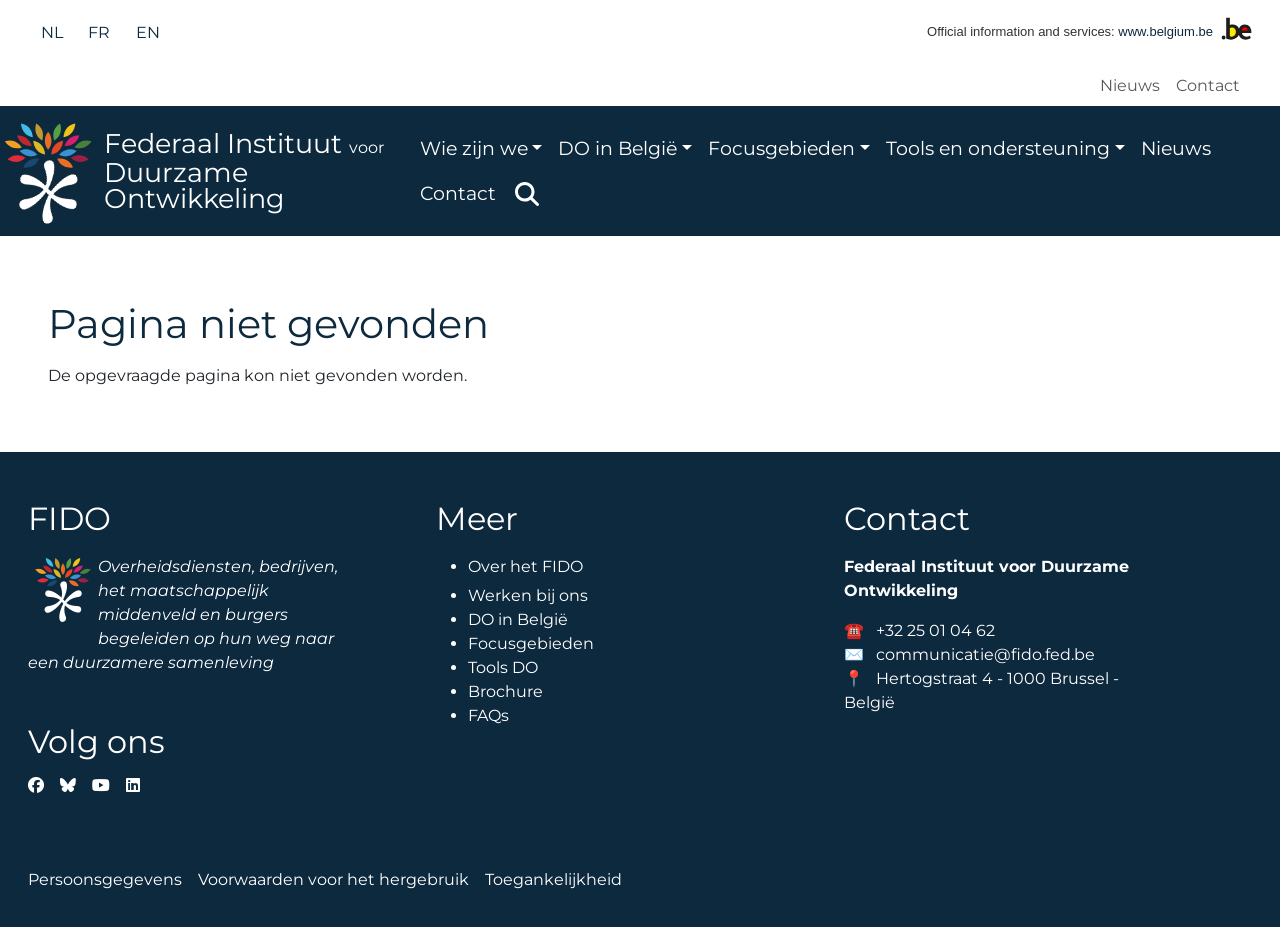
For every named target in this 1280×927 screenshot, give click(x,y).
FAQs (488, 715)
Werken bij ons (528, 595)
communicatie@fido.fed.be (985, 654)
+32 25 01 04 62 (935, 630)
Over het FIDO (525, 566)
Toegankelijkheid (553, 879)
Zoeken (527, 194)
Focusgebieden (781, 148)
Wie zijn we (474, 148)
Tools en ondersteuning (998, 148)
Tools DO (503, 667)
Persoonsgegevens (105, 879)
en (148, 32)
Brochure (505, 691)
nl (52, 32)
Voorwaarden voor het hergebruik (333, 879)
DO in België (617, 148)
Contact (1208, 85)
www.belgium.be (1165, 31)
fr (99, 32)
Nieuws (1130, 85)
